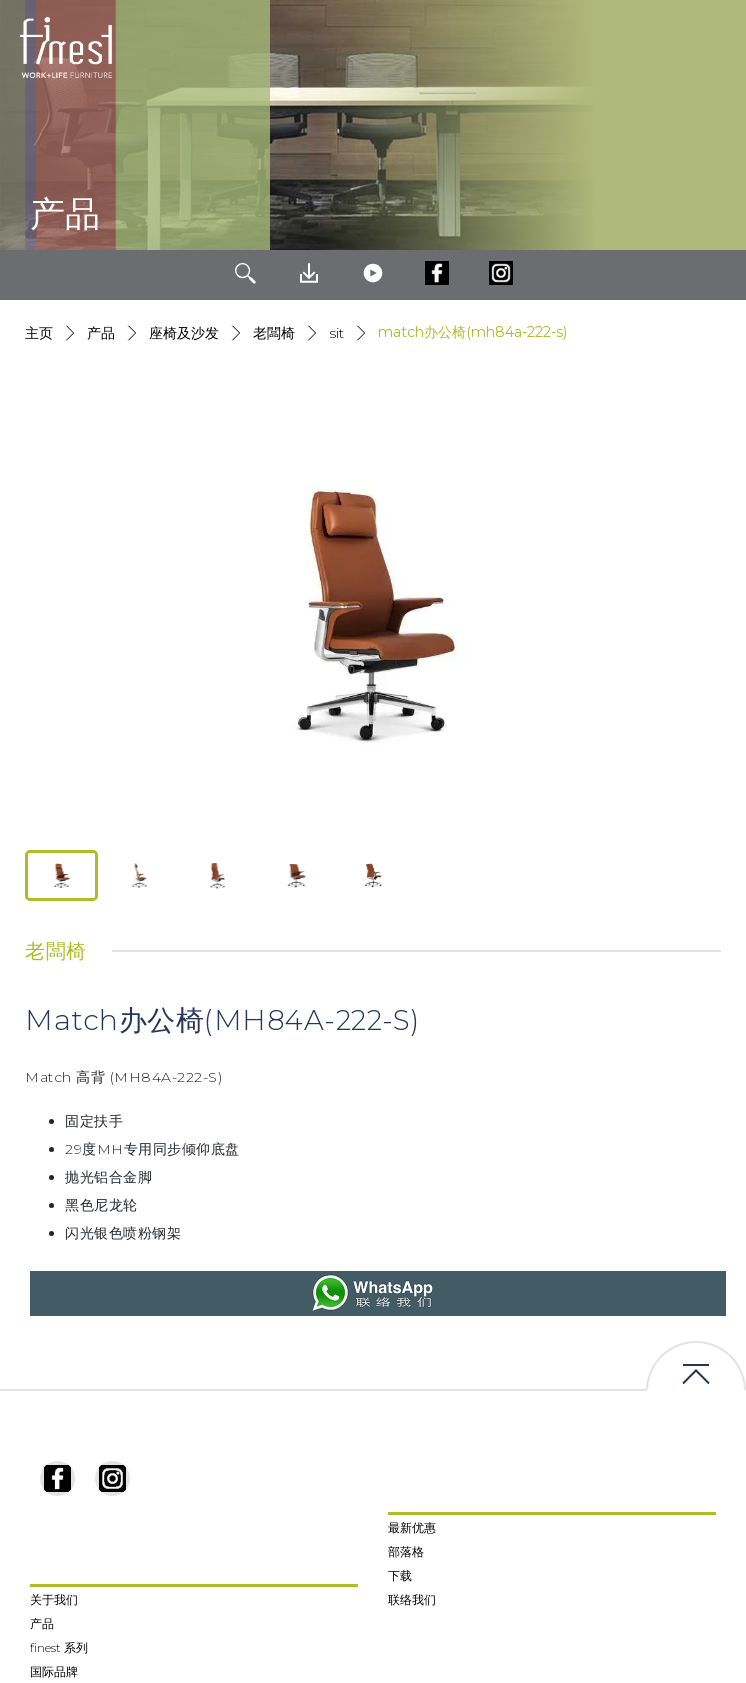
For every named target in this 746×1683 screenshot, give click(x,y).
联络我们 (412, 1599)
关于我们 (54, 1599)
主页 (39, 333)
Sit (336, 333)
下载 (400, 1575)
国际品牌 (54, 1671)
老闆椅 (274, 333)
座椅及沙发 (184, 333)
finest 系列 (59, 1647)
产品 (101, 333)
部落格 (406, 1551)
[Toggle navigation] (715, 48)
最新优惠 (412, 1527)
